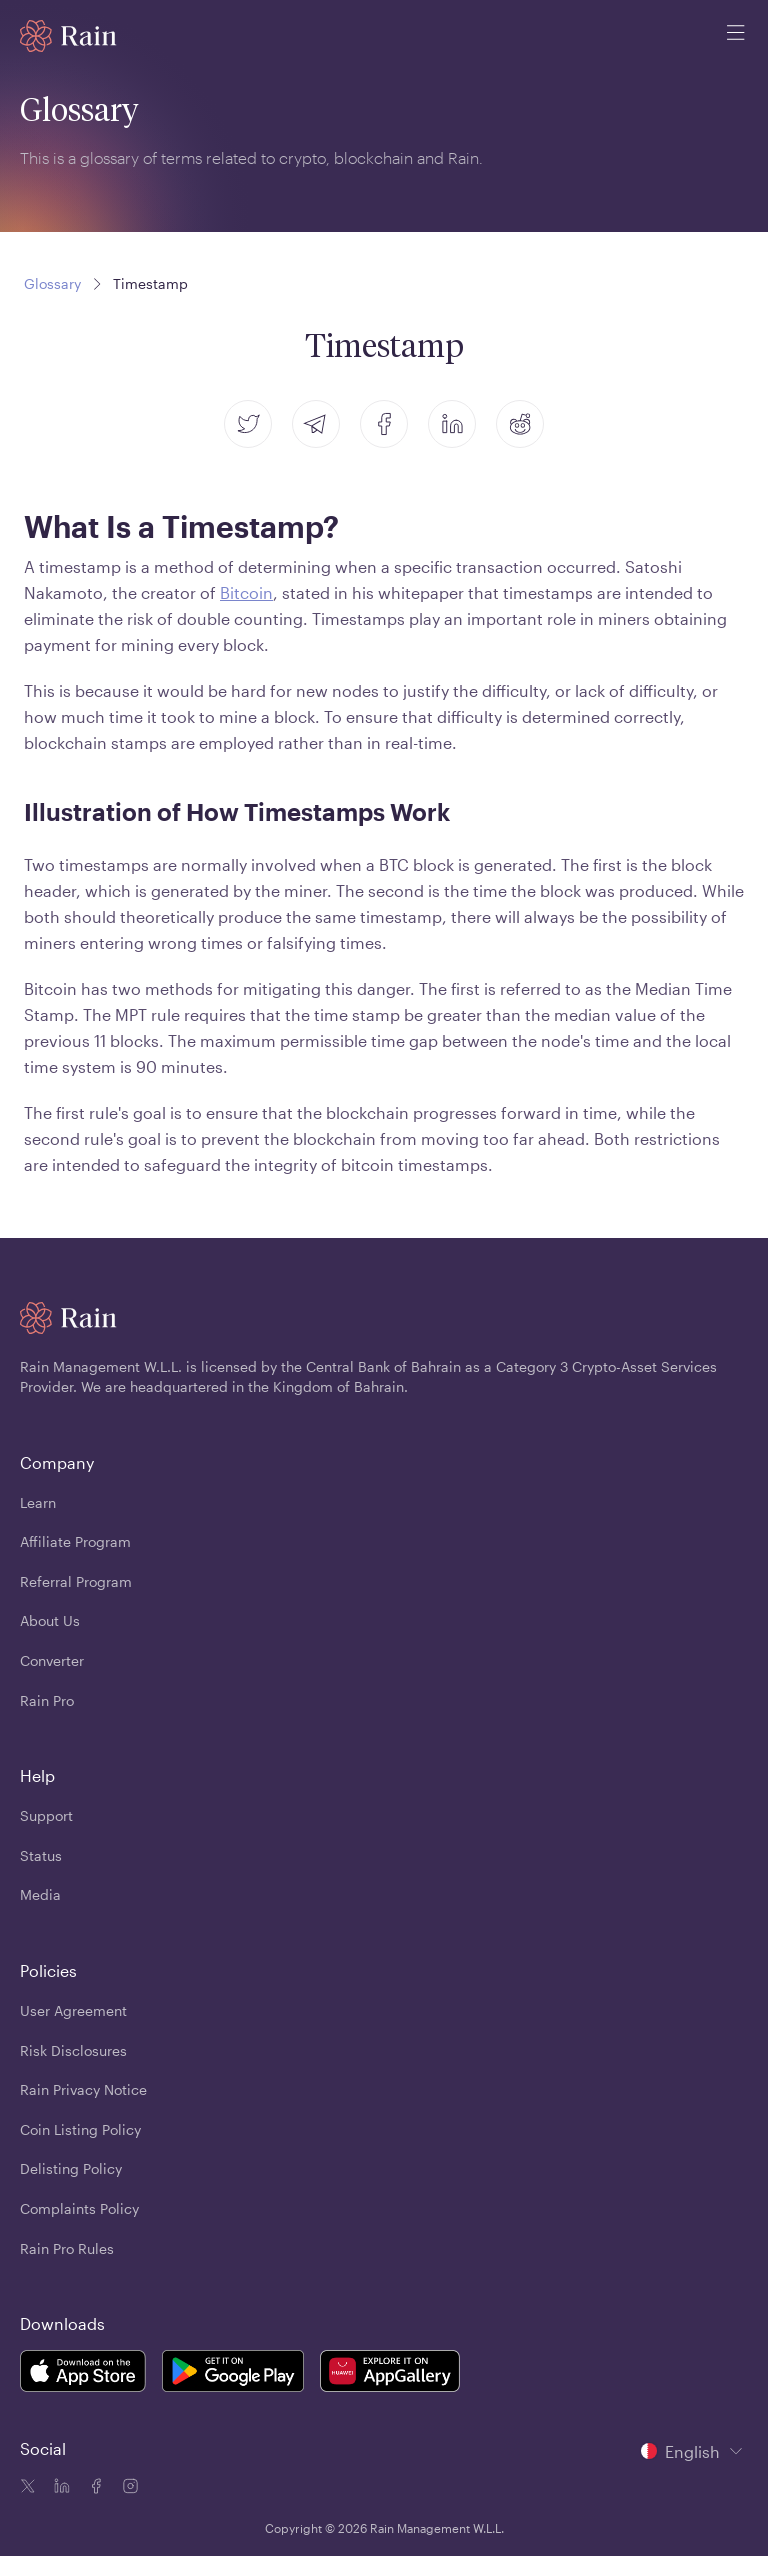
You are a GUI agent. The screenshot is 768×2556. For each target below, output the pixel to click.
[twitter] (248, 424)
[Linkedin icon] (60, 2488)
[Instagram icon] (128, 2488)
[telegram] (316, 424)
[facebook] (384, 424)
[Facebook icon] (94, 2488)
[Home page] (68, 36)
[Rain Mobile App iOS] (83, 2374)
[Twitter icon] (28, 2488)
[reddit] (520, 424)
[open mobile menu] (736, 36)
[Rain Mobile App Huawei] (390, 2374)
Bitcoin (246, 592)
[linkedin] (452, 424)
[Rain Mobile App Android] (233, 2374)
